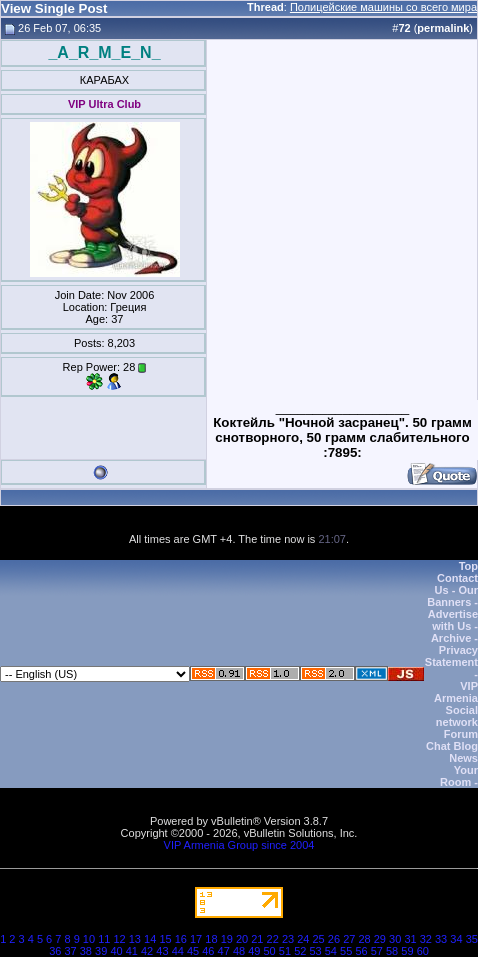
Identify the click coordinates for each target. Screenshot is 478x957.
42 (147, 951)
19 (227, 939)
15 (165, 939)
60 (423, 951)
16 (181, 939)
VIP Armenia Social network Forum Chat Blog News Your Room (452, 734)
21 (257, 939)
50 (270, 951)
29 (380, 939)
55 (346, 951)
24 (303, 939)
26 (334, 939)
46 (208, 951)
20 (242, 939)
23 (288, 939)
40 (116, 951)
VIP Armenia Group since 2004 (239, 845)
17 (196, 939)
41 (132, 951)
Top (468, 566)
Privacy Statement (451, 656)
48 (239, 951)
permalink (443, 28)
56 (361, 951)
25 (319, 939)
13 (135, 939)
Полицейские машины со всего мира (383, 7)
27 (349, 939)
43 (162, 951)
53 (315, 951)
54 (331, 951)
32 (426, 939)
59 (407, 951)
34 (456, 939)
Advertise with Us (453, 620)
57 (377, 951)
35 (472, 939)
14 (150, 939)
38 (86, 951)
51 (285, 951)
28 (364, 939)
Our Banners (452, 596)
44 (178, 951)
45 (193, 951)
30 (395, 939)
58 (392, 951)
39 (101, 951)
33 (441, 939)
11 (104, 939)
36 (55, 951)
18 (211, 939)
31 (410, 939)
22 (273, 939)
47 (224, 951)
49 (254, 951)
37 (70, 951)
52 (300, 951)
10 (89, 939)
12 (119, 939)
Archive (451, 638)
